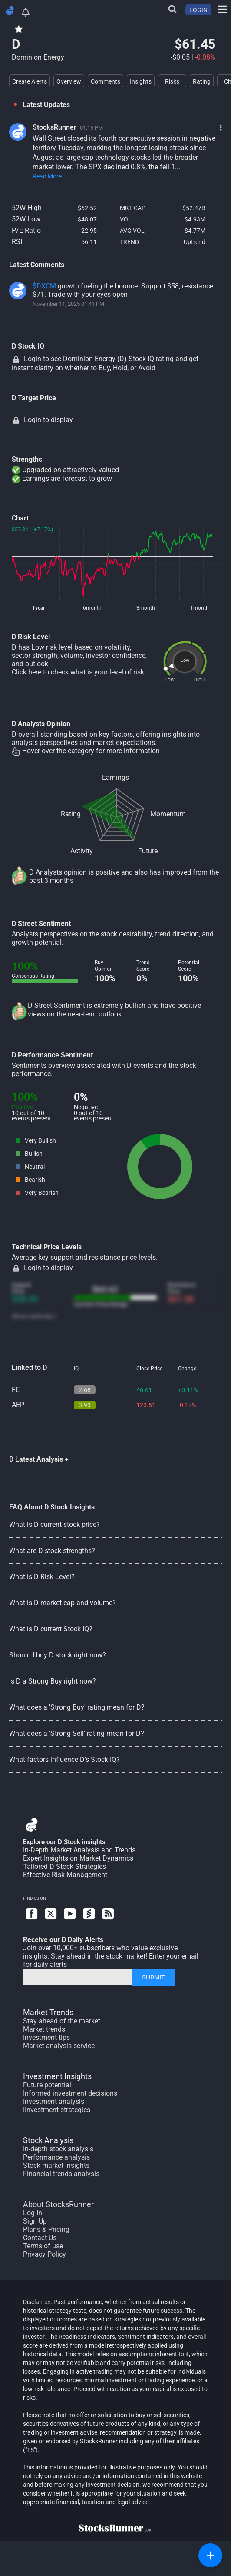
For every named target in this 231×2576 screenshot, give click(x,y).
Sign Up (35, 2221)
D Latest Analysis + (39, 1459)
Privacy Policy (44, 2254)
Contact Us (39, 2238)
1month (199, 608)
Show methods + (34, 1316)
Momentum (168, 814)
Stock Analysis (48, 2140)
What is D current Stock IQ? (50, 1629)
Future (148, 851)
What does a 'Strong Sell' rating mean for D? (76, 1733)
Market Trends (48, 2012)
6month (92, 608)
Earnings (115, 777)
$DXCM (44, 286)
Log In (32, 2213)
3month (145, 608)
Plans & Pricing (46, 2229)
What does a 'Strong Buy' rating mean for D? (77, 1707)
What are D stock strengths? (52, 1550)
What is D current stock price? (54, 1524)
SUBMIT (153, 1977)
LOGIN (198, 10)
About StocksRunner (58, 2204)
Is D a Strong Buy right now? (52, 1681)
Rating (71, 814)
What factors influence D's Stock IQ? (64, 1759)
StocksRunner (54, 127)
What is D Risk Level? (42, 1577)
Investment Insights (57, 2076)
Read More (47, 176)
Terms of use (43, 2246)
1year (38, 608)
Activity (81, 851)
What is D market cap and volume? (62, 1603)
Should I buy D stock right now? (57, 1655)
